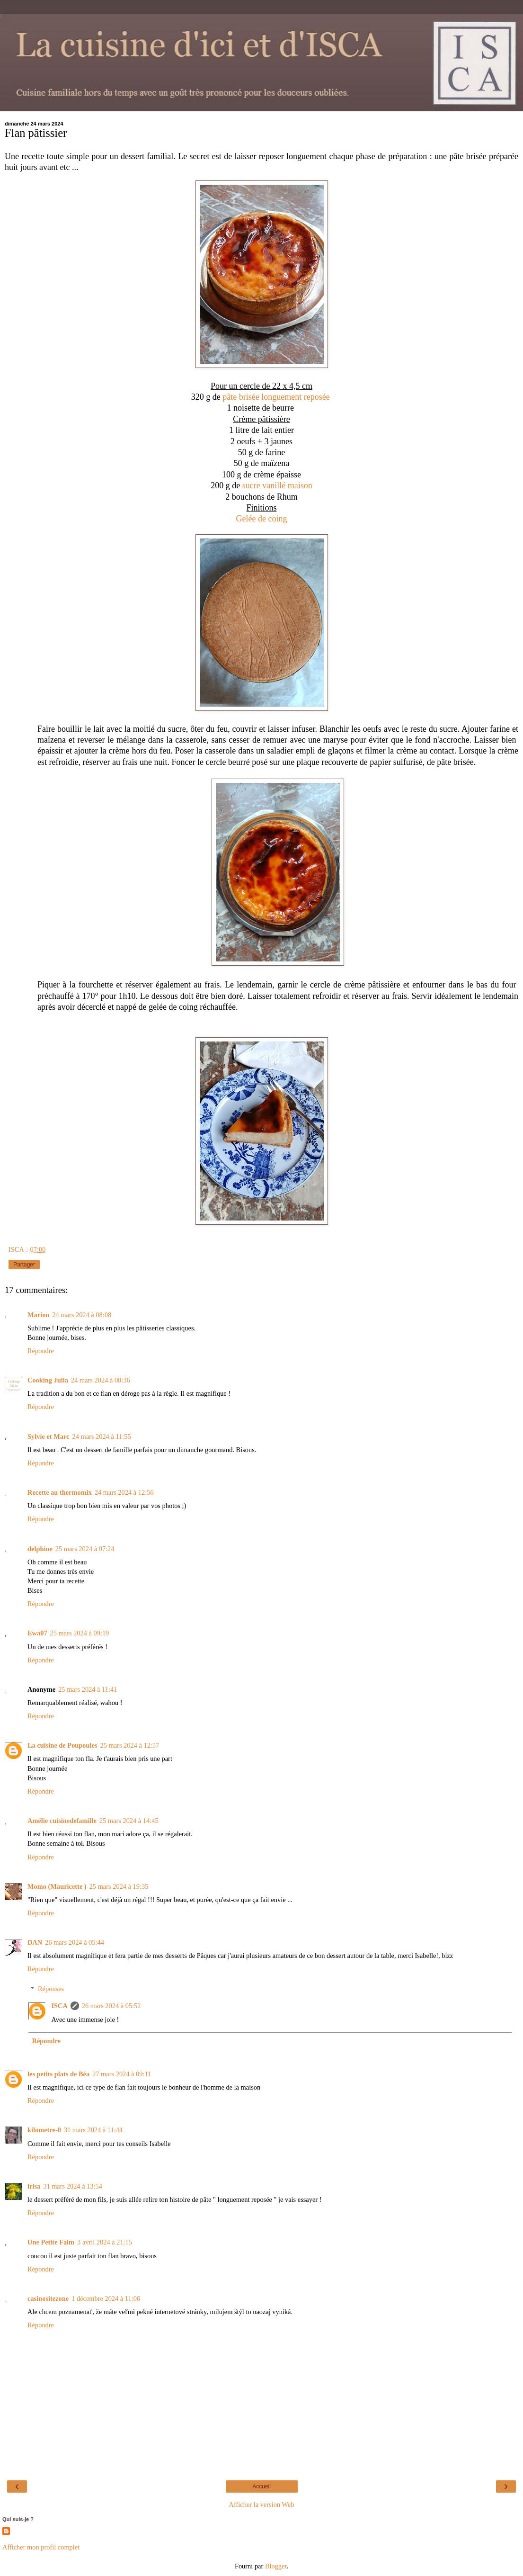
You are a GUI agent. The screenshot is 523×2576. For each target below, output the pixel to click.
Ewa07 (37, 1633)
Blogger (276, 2566)
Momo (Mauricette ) (57, 1886)
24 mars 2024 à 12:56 (124, 1492)
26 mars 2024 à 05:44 (74, 1942)
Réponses (51, 1989)
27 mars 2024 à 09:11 (121, 2074)
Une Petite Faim (50, 2242)
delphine (40, 1549)
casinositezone (48, 2298)
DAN (34, 1942)
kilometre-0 (44, 2130)
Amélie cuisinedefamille (62, 1820)
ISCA (59, 2006)
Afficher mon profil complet (41, 2547)
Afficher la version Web (261, 2504)
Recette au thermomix (59, 1492)
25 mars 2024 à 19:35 (119, 1886)
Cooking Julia (47, 1380)
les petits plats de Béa (58, 2074)
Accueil (261, 2486)
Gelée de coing (261, 518)
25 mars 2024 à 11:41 (87, 1689)
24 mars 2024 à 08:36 (100, 1380)
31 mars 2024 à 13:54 (72, 2186)
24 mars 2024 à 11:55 (101, 1436)
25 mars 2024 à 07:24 (85, 1549)
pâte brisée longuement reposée (277, 397)
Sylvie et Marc (48, 1436)
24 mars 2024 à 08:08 (81, 1315)
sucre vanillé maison (277, 485)
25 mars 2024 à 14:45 (129, 1820)
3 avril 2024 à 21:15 (104, 2242)
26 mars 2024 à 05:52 (111, 2006)
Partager (24, 1264)
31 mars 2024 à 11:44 (93, 2130)
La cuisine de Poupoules (62, 1745)
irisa (33, 2186)
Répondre (40, 1351)
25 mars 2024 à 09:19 (79, 1633)
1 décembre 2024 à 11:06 (105, 2298)
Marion (38, 1315)
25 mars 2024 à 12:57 (130, 1745)
